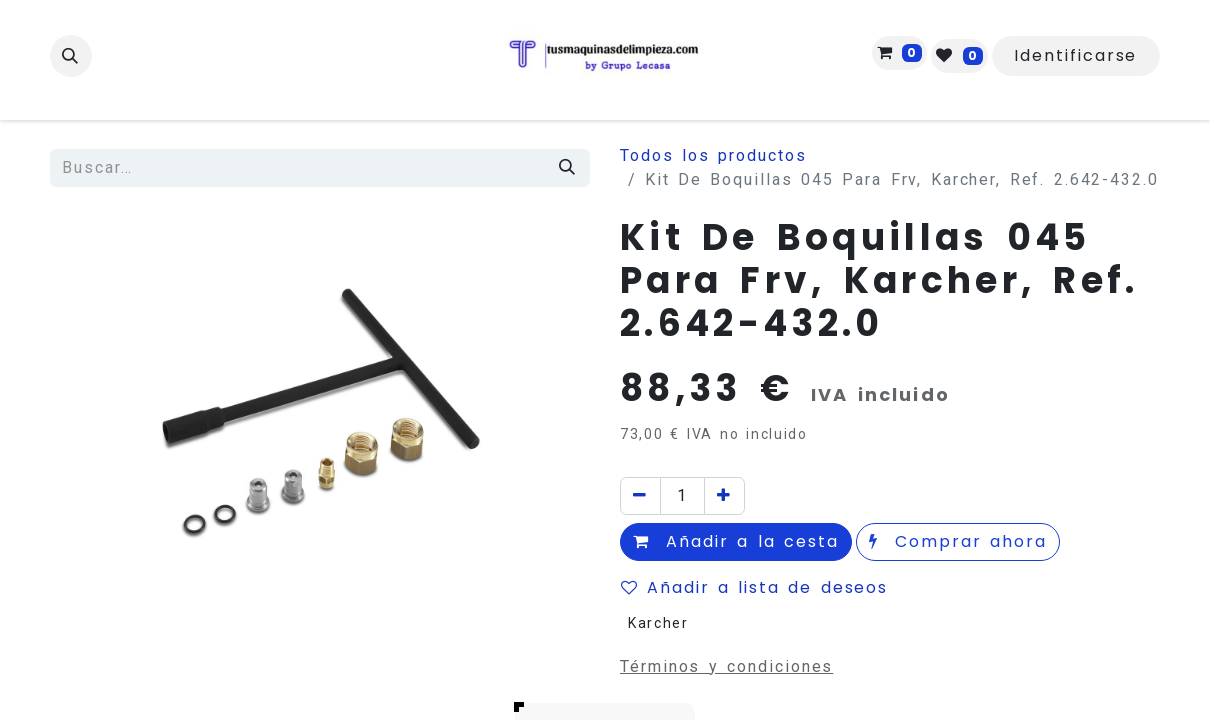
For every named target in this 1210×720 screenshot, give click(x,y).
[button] (71, 56)
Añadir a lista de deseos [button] (754, 587)
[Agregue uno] (724, 496)
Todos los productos (713, 155)
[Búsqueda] (568, 168)
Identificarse (1075, 55)
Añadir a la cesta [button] (736, 541)
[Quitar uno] (640, 496)
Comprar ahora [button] (958, 541)
